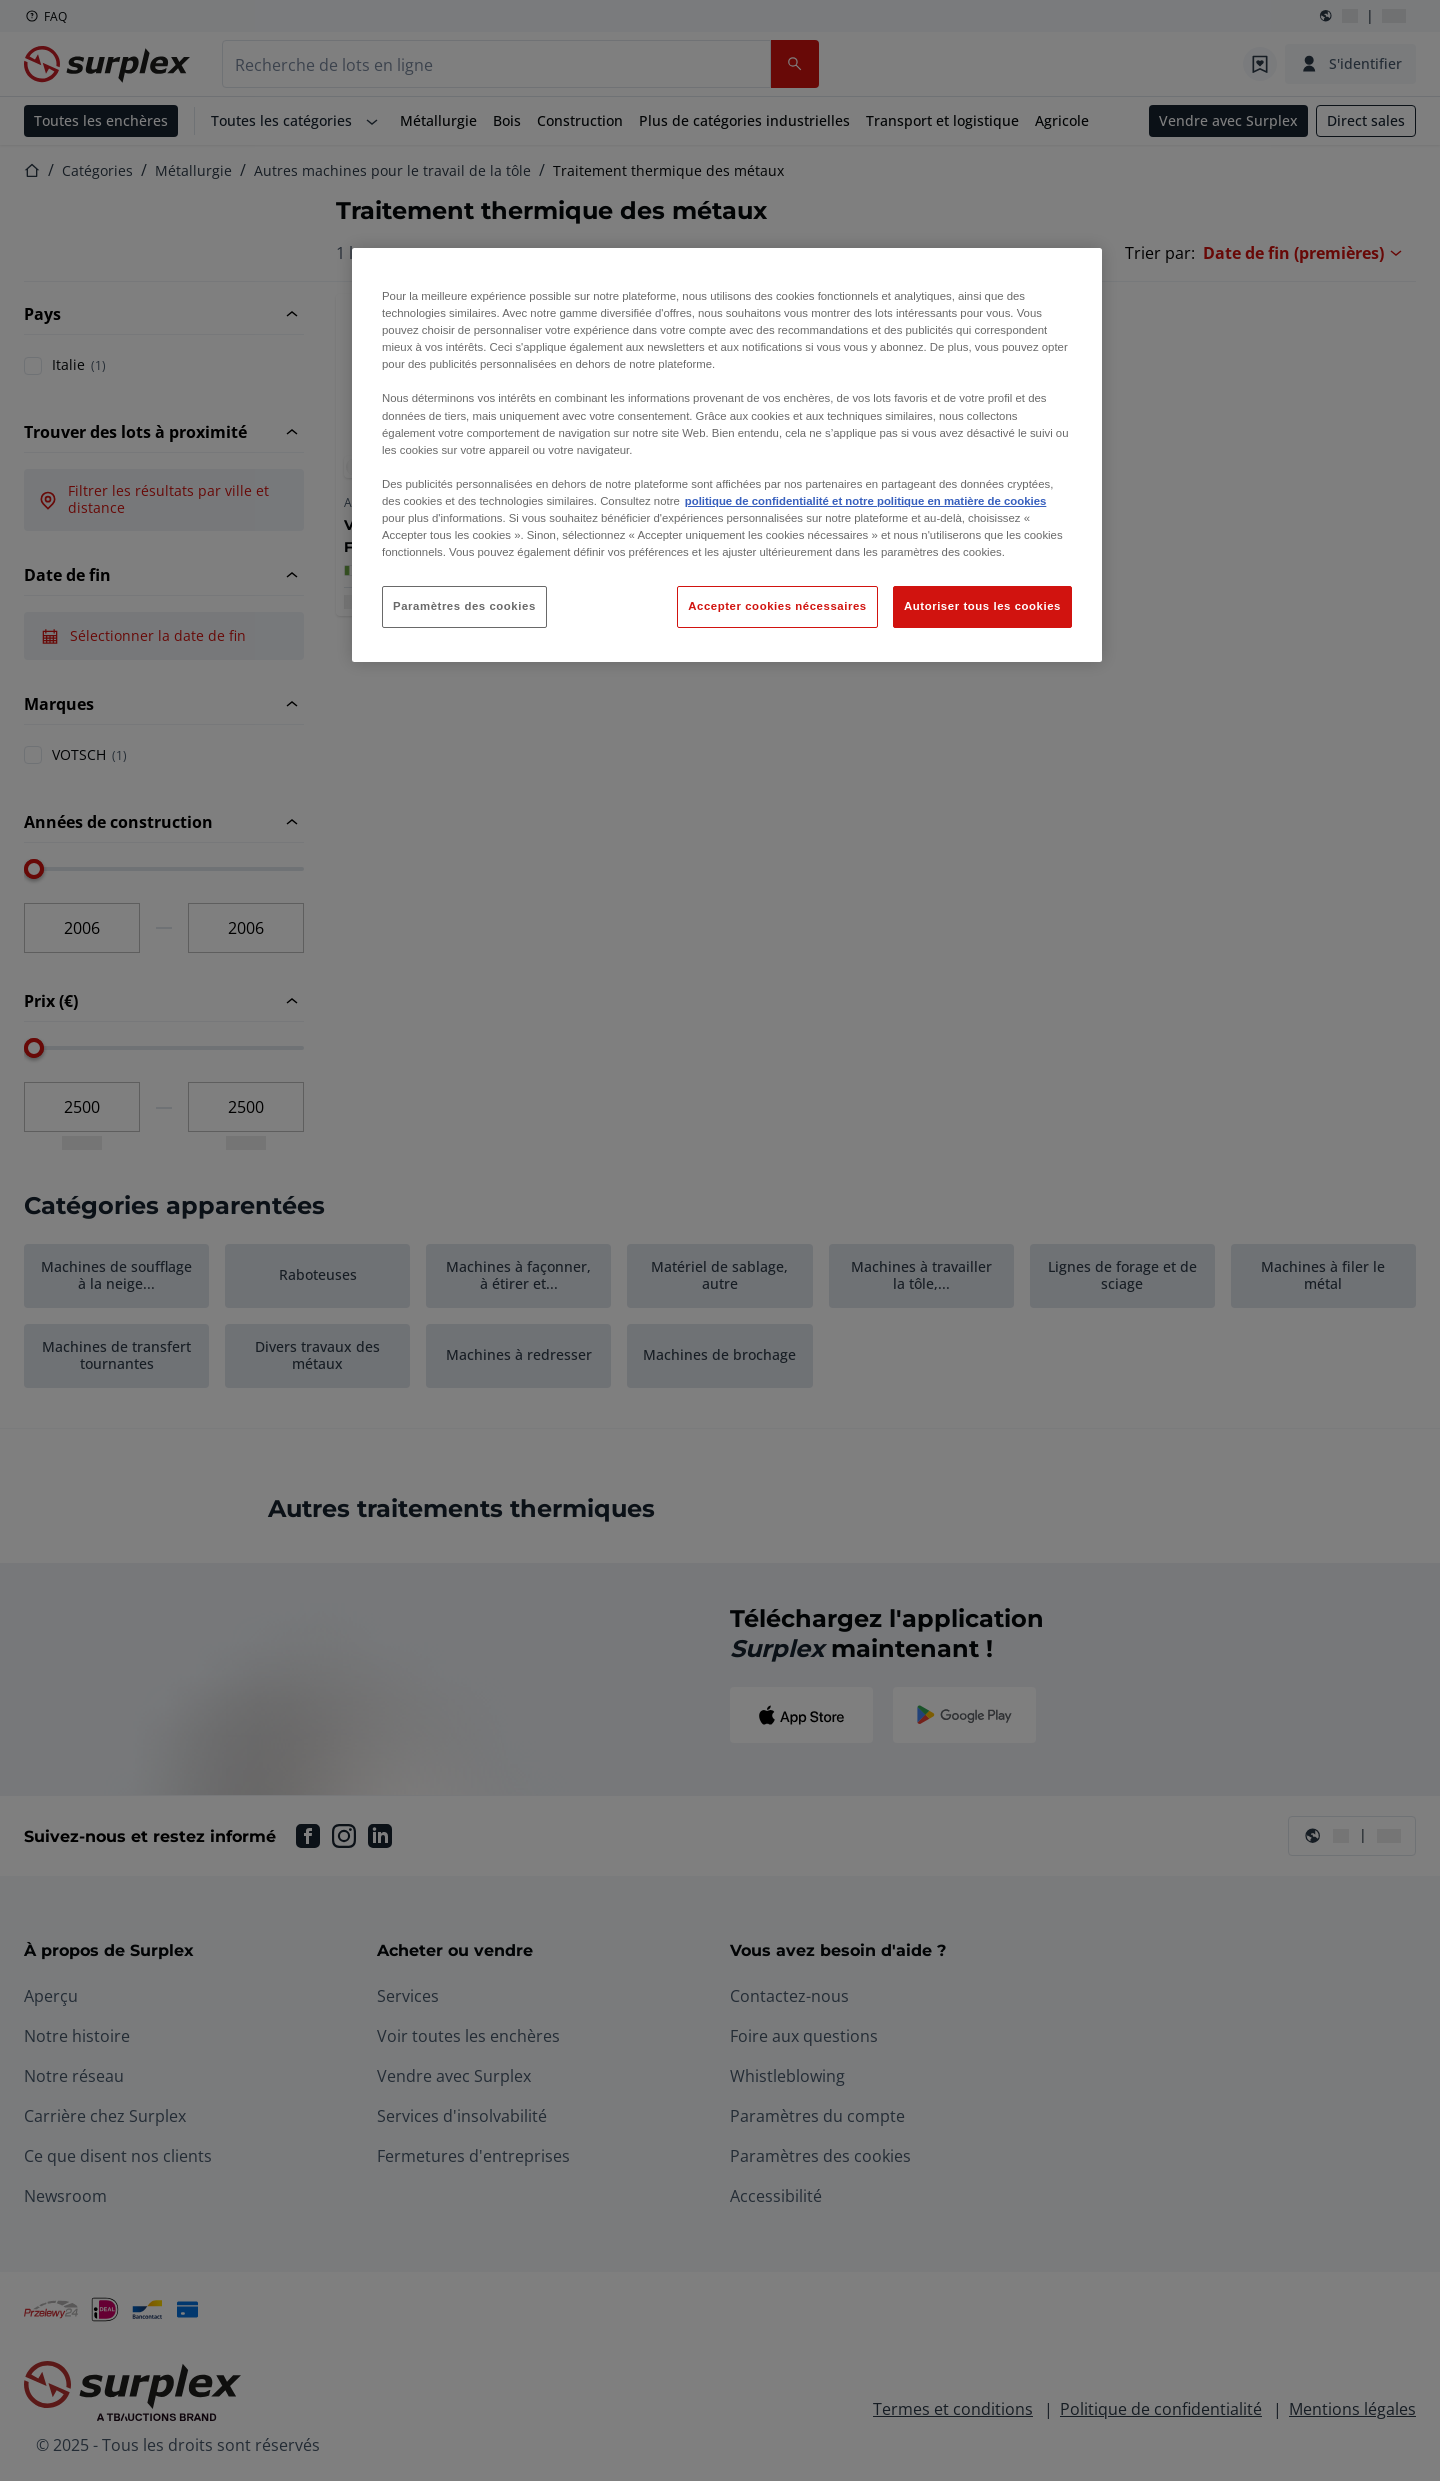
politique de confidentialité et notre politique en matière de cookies (866, 501)
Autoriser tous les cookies (982, 606)
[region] (727, 455)
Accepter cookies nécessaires (777, 606)
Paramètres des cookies (464, 606)
